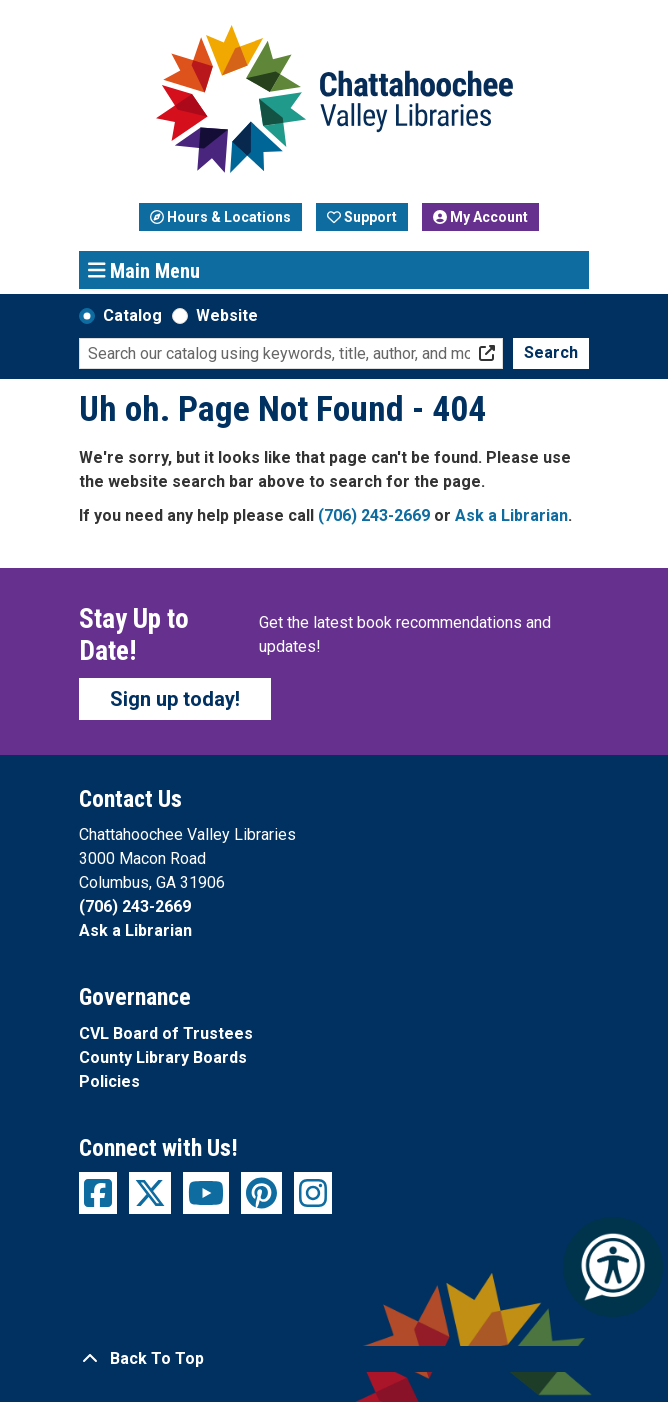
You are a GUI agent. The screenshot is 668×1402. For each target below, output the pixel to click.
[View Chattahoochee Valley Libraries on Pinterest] (261, 1193)
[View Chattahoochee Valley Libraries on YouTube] (206, 1193)
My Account (480, 217)
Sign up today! (175, 699)
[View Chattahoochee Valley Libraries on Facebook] (98, 1193)
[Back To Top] (334, 1359)
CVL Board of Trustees (166, 1033)
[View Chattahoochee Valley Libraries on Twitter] (150, 1193)
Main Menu (144, 270)
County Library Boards (163, 1057)
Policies (109, 1081)
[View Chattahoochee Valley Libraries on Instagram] (313, 1193)
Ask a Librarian (511, 515)
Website (227, 315)
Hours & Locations (220, 217)
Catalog (132, 315)
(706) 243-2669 (374, 515)
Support (362, 217)
